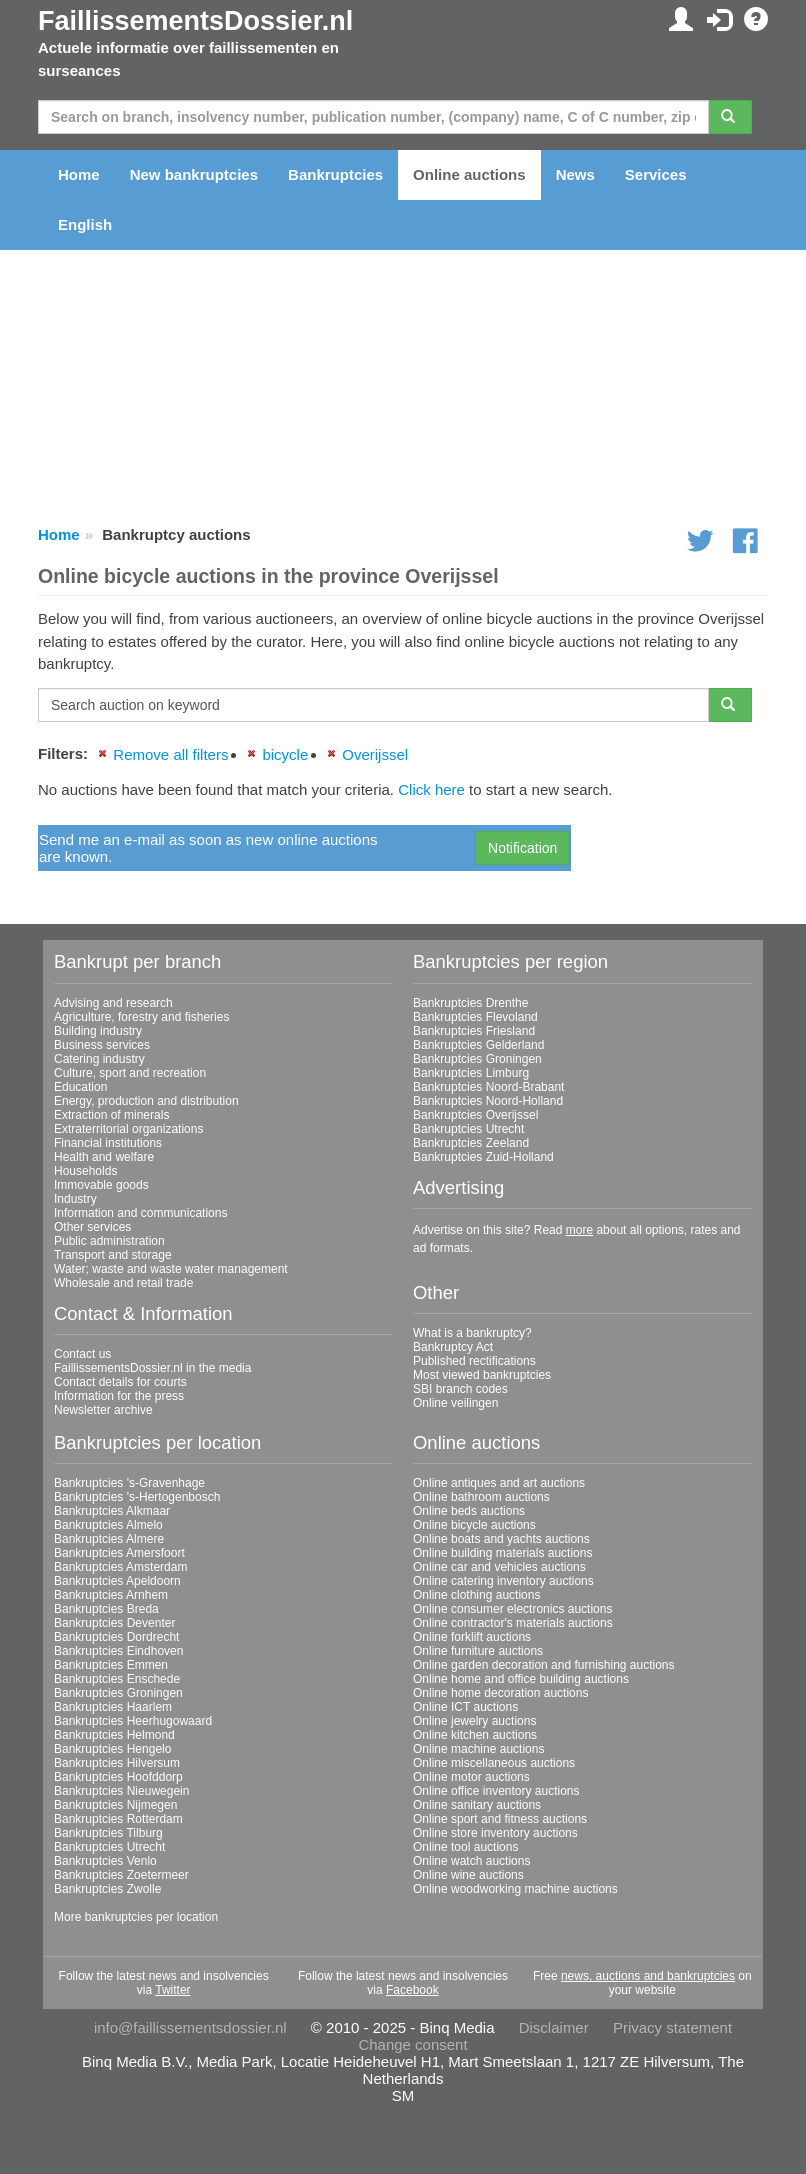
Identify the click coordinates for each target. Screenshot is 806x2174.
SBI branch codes (460, 1389)
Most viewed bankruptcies (482, 1375)
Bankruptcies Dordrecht (116, 1637)
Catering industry (99, 1059)
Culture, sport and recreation (130, 1073)
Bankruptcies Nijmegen (115, 1805)
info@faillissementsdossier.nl (190, 2027)
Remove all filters (170, 754)
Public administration (109, 1241)
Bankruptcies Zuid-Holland (483, 1157)
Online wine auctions (468, 1875)
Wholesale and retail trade (123, 1283)
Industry (75, 1199)
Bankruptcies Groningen (477, 1059)
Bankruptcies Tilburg (108, 1833)
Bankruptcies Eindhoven (118, 1651)
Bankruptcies (335, 174)
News (575, 174)
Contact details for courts (120, 1382)
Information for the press (119, 1396)
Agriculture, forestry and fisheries (141, 1017)
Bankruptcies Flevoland (475, 1017)
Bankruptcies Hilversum (117, 1763)
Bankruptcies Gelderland (478, 1045)
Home (79, 174)
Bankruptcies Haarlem (113, 1707)
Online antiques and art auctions (499, 1483)
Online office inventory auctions (496, 1791)
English (85, 224)
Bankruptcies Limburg (471, 1073)
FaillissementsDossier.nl (195, 21)
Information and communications (140, 1213)
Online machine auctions (478, 1749)
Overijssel (375, 754)
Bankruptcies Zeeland (471, 1143)
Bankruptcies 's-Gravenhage (129, 1483)
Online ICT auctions (465, 1707)
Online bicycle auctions (474, 1525)
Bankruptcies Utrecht (468, 1129)
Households (85, 1171)
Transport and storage (113, 1255)
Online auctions (469, 174)
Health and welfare (104, 1157)
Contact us (82, 1354)
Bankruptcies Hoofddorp (118, 1777)
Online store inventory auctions (495, 1833)
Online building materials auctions (502, 1553)
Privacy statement (672, 2027)
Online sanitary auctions (477, 1805)
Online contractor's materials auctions (513, 1623)
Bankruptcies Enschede (117, 1679)
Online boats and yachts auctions (501, 1539)
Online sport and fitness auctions (500, 1819)
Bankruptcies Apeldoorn (117, 1581)
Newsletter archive (103, 1410)
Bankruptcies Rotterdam (118, 1819)
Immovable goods (101, 1185)
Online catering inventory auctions (503, 1581)
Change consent (412, 2044)
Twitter (172, 1990)
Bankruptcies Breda (106, 1609)
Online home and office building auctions (521, 1679)
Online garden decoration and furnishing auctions (544, 1665)
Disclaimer (554, 2027)
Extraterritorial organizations (128, 1129)
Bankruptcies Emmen (111, 1665)
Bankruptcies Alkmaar (112, 1511)
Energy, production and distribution (146, 1101)
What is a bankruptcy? (472, 1333)
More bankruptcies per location (136, 1917)
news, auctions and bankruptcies (648, 1976)
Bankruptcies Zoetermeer (121, 1875)
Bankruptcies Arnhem (111, 1595)
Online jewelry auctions (474, 1721)
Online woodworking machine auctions (515, 1889)
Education (80, 1087)
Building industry (98, 1031)
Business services (102, 1045)
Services (656, 174)
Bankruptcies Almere (109, 1539)
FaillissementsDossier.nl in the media (152, 1368)
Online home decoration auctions (500, 1693)
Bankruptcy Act (453, 1347)
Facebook (412, 1990)
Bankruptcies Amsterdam (120, 1567)
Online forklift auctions (472, 1637)
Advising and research (113, 1003)
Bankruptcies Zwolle (107, 1889)
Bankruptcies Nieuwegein (121, 1791)
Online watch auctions (471, 1861)
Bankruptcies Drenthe (470, 1003)
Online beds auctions (469, 1511)
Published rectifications (474, 1361)
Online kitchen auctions (475, 1735)
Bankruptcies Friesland (474, 1031)
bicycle (285, 754)
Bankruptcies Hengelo (112, 1749)
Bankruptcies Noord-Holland (488, 1101)
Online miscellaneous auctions (494, 1763)
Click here (431, 789)
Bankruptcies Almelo (108, 1525)
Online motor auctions (471, 1777)
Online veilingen (455, 1403)
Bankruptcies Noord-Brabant (488, 1087)
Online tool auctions (465, 1847)
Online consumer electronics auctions (512, 1609)
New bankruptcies (194, 174)
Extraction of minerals (111, 1115)
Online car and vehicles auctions (499, 1567)
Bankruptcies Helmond (114, 1735)
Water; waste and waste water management (171, 1269)
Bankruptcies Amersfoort (119, 1553)
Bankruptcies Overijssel (475, 1115)
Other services (92, 1227)
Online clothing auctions (476, 1595)
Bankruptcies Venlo (105, 1861)
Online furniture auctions (478, 1651)
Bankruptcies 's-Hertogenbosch (137, 1497)
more (579, 1230)
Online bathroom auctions (481, 1497)
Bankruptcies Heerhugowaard (133, 1721)
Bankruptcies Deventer (114, 1623)
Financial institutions (108, 1143)
